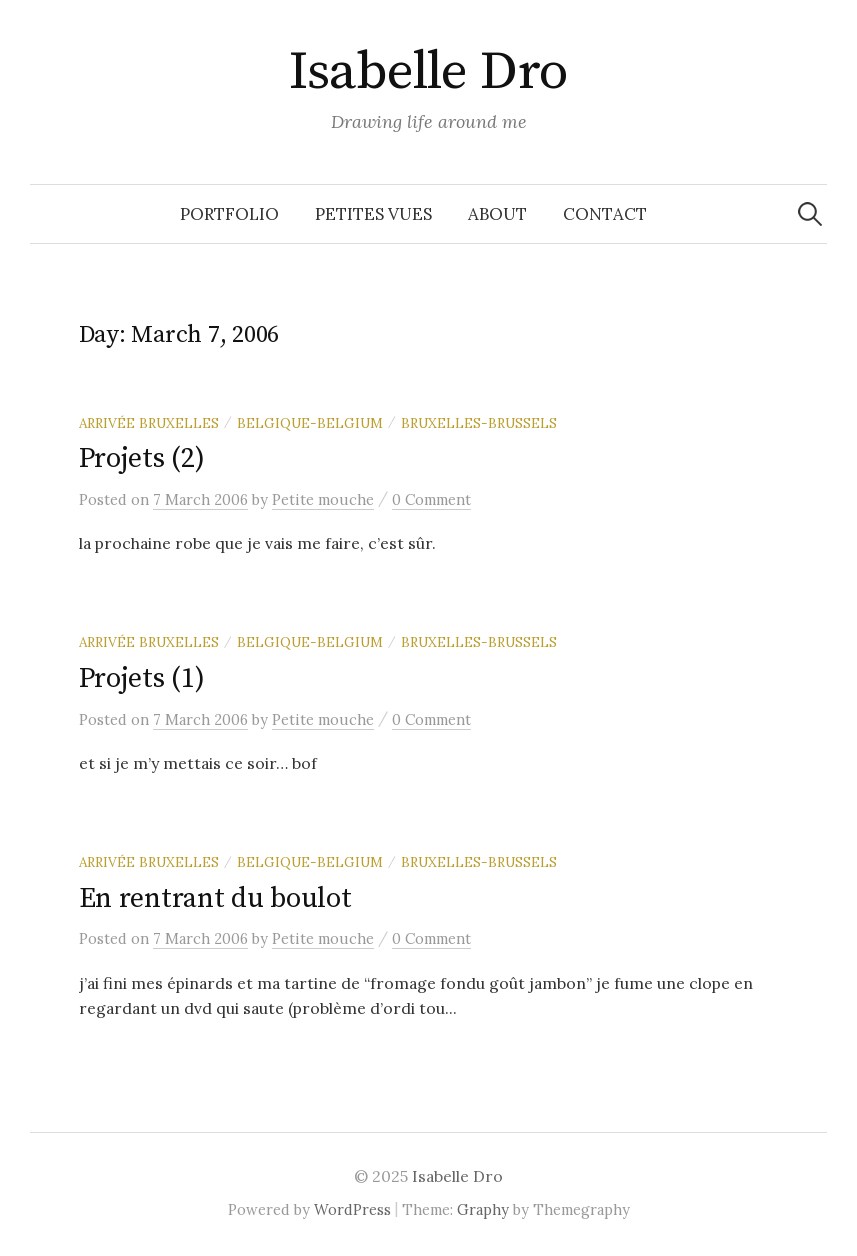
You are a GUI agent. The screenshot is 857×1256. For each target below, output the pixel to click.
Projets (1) (142, 678)
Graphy (483, 1209)
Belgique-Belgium (310, 423)
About (497, 214)
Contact (605, 214)
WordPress (352, 1209)
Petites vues (373, 214)
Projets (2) (142, 458)
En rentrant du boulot (215, 898)
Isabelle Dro (428, 72)
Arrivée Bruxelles (149, 423)
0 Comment (431, 499)
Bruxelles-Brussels (479, 423)
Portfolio (229, 214)
